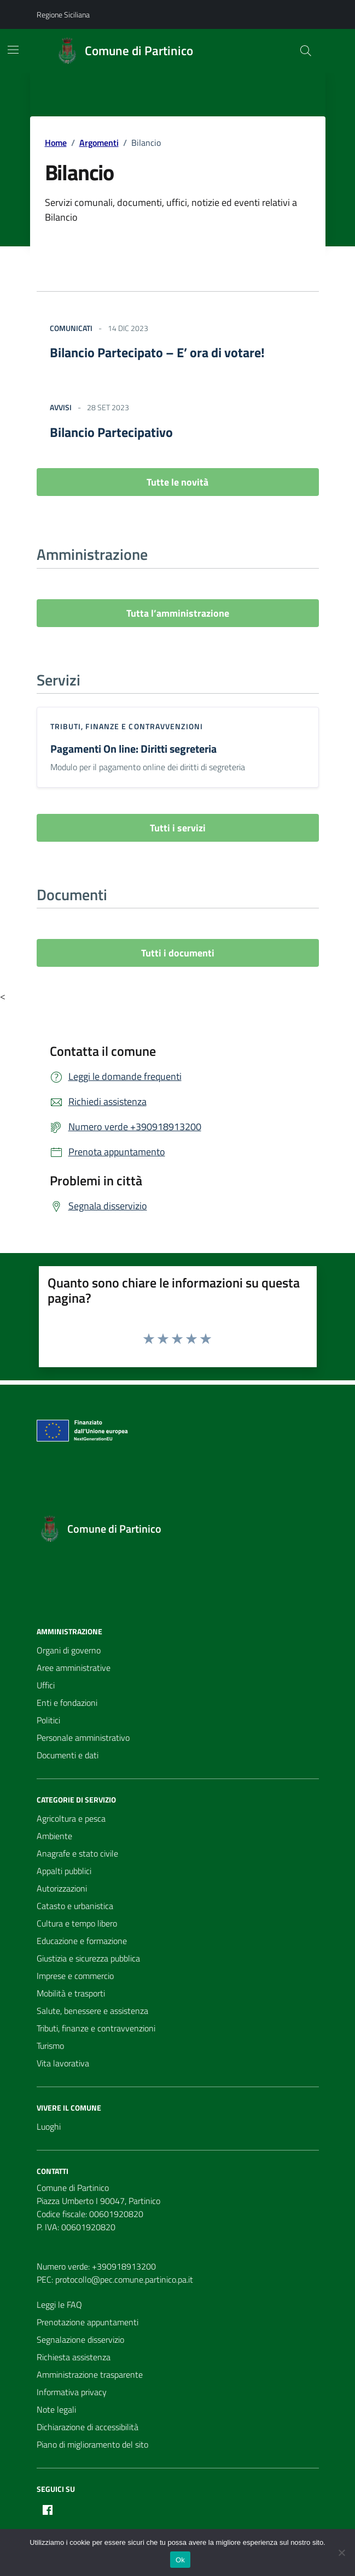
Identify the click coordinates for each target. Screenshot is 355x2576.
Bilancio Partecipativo (111, 432)
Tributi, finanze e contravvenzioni (126, 726)
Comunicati (71, 328)
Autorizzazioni (62, 1888)
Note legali (56, 2409)
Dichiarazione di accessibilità (87, 2426)
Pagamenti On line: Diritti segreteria (133, 749)
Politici (48, 1720)
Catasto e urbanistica (75, 1905)
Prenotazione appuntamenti (87, 2322)
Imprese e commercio (75, 1975)
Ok (180, 2560)
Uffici (46, 1685)
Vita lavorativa (63, 2063)
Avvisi (61, 407)
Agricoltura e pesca (71, 1818)
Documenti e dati (67, 1755)
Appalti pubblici (64, 1870)
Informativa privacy (72, 2391)
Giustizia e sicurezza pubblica (88, 1958)
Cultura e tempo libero (77, 1923)
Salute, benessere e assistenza (92, 2010)
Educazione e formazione (82, 1940)
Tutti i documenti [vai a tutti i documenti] (177, 953)
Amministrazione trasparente (90, 2374)
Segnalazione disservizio (80, 2339)
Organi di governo (69, 1650)
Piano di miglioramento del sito (92, 2444)
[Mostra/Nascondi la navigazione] (13, 49)
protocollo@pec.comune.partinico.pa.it (124, 2279)
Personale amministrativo (83, 1737)
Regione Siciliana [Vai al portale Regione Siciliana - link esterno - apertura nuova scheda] (63, 14)
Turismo (50, 2045)
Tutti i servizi (178, 827)
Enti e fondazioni (67, 1702)
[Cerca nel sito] (305, 51)
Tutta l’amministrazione (177, 613)
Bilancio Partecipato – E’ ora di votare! (157, 352)
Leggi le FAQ (59, 2304)
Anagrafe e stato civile (77, 1853)
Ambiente (54, 1835)
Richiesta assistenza (73, 2357)
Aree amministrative (73, 1667)
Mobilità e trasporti (71, 1993)
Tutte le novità (177, 482)
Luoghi (49, 2126)
